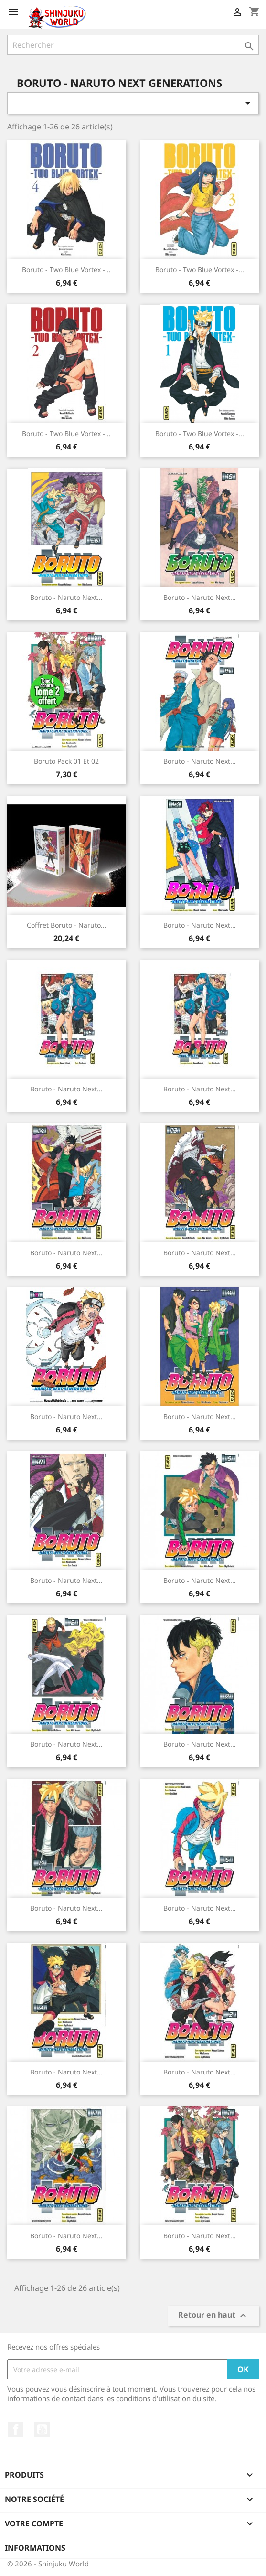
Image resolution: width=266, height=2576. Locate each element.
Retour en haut (213, 2316)
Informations (35, 2548)
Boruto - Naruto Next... (66, 597)
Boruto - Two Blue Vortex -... (66, 269)
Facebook (15, 2429)
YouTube (42, 2429)
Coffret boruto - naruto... (66, 925)
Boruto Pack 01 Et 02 (66, 761)
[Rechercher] (133, 45)
